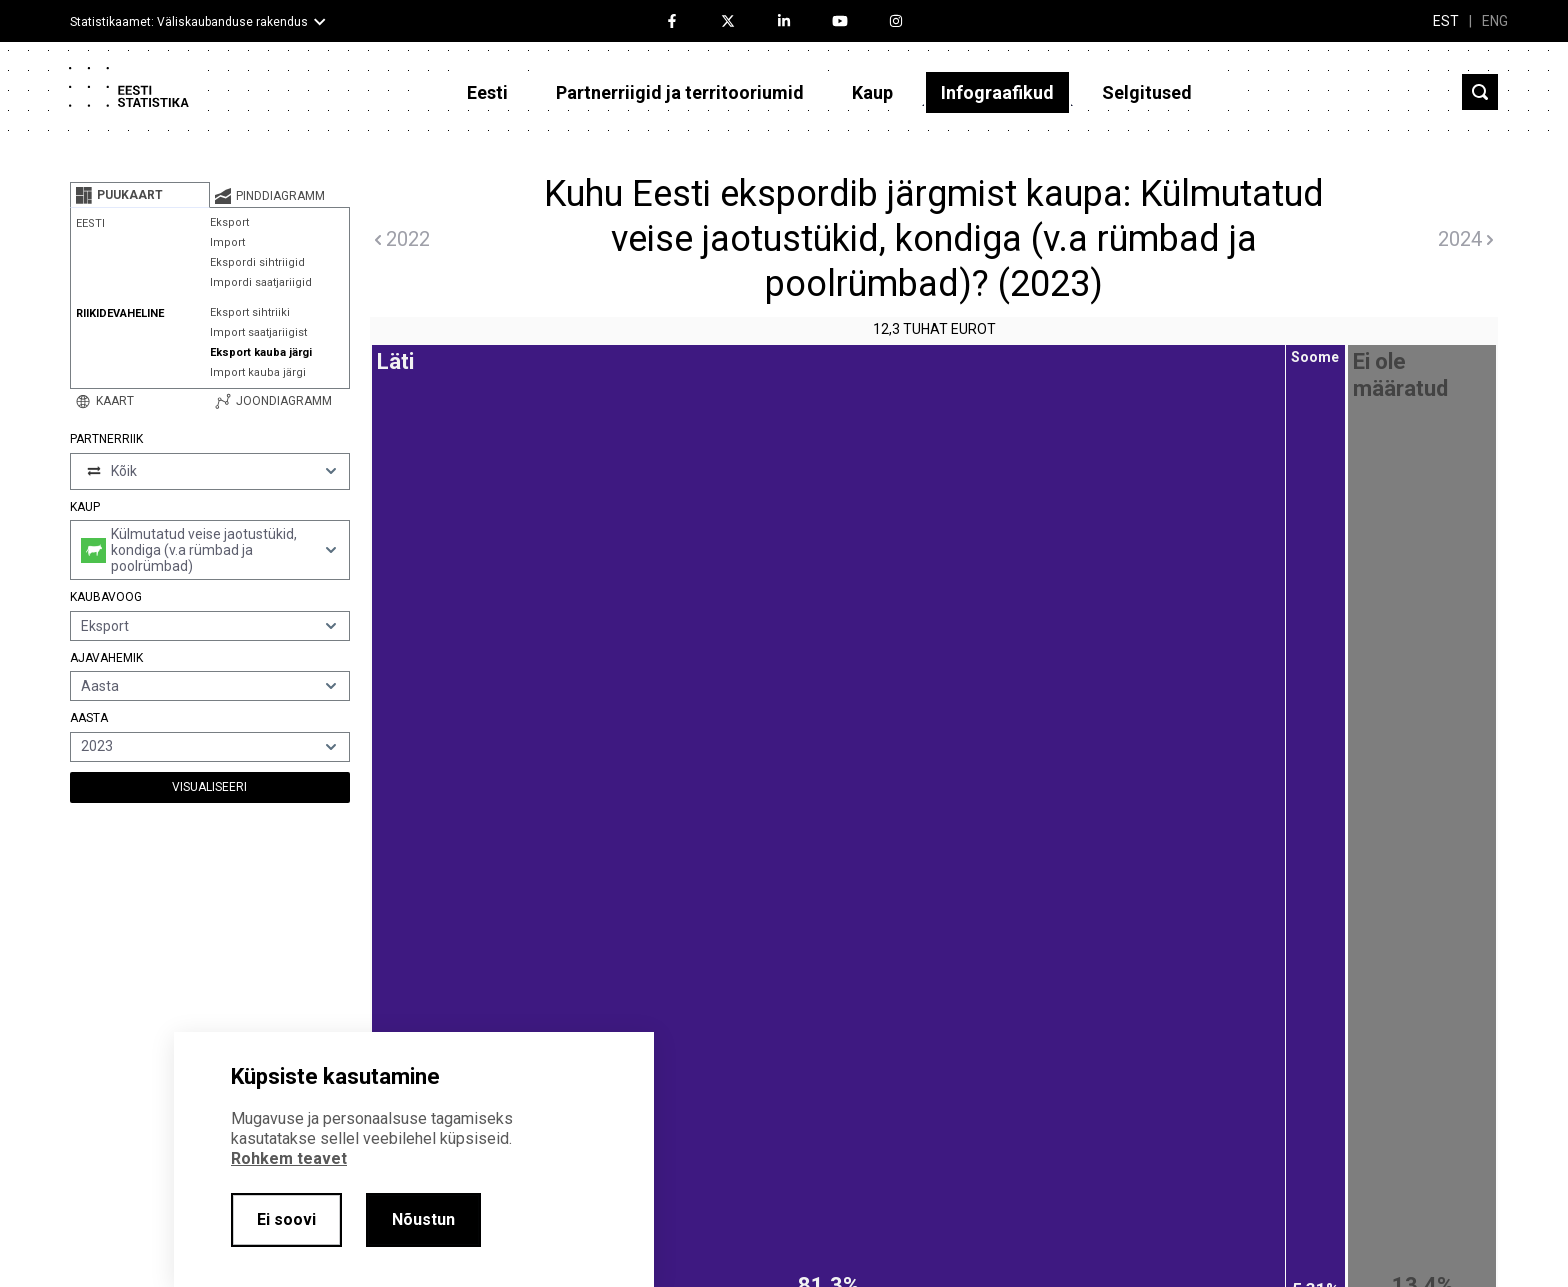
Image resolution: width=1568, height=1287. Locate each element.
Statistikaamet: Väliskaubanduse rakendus (189, 22)
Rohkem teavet (289, 1158)
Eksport (229, 222)
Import (227, 242)
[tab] (140, 195)
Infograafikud (997, 92)
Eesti (487, 92)
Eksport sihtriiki (250, 312)
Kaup (872, 92)
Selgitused (1147, 92)
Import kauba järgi (258, 372)
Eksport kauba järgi (261, 352)
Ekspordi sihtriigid (257, 262)
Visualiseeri (209, 787)
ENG (1495, 21)
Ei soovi (286, 1219)
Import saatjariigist (258, 332)
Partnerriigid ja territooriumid (680, 92)
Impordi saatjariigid (261, 282)
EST (1446, 21)
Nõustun (423, 1219)
